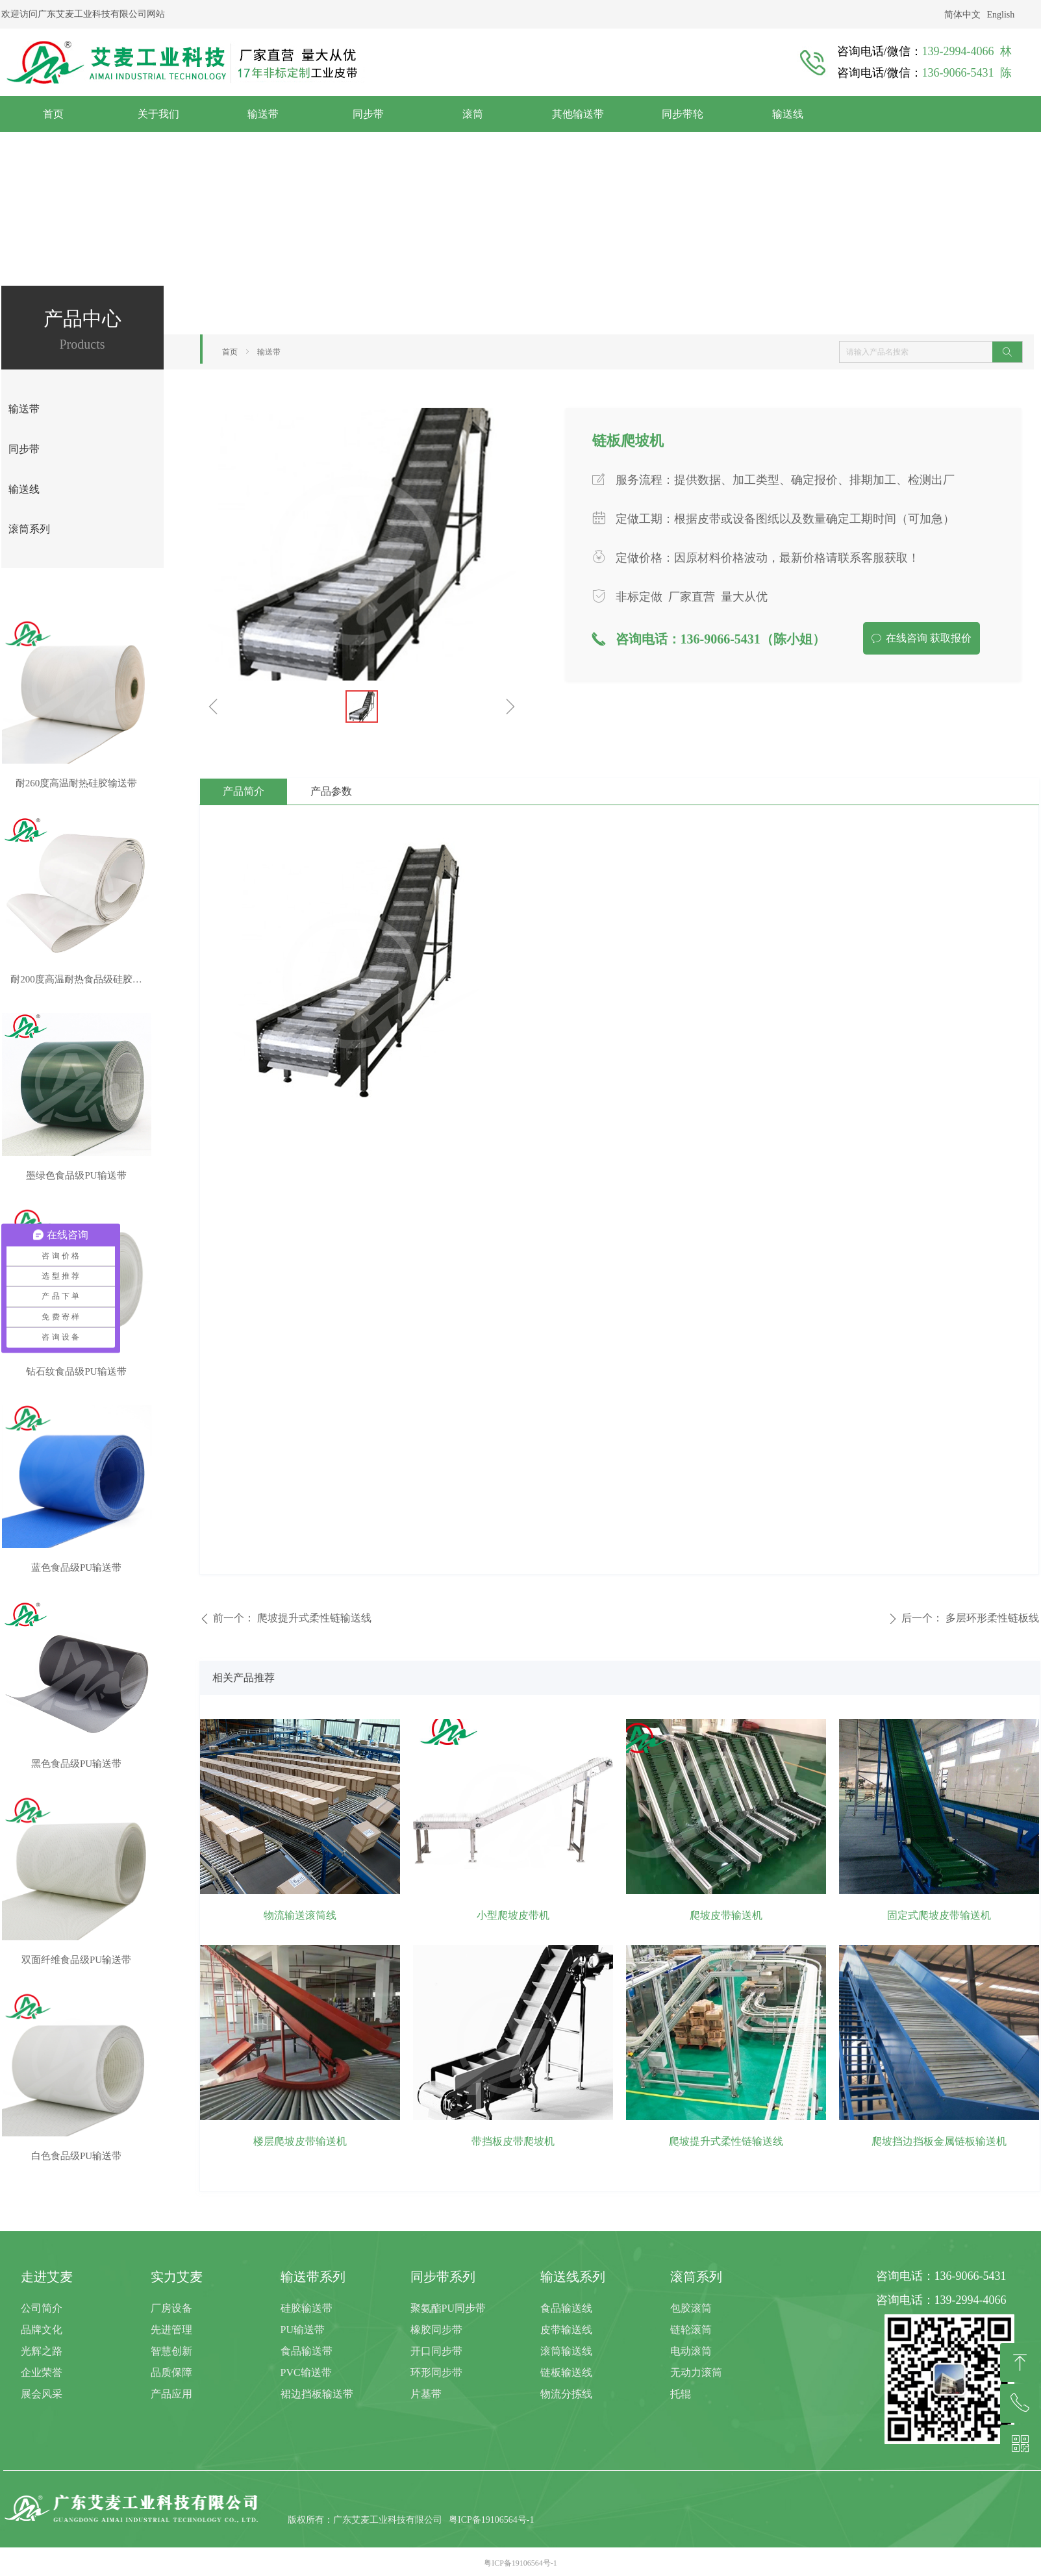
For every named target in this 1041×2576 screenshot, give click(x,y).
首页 (230, 351)
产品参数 (331, 791)
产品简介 (243, 791)
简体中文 (962, 14)
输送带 (269, 351)
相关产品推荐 (243, 1677)
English (1001, 14)
